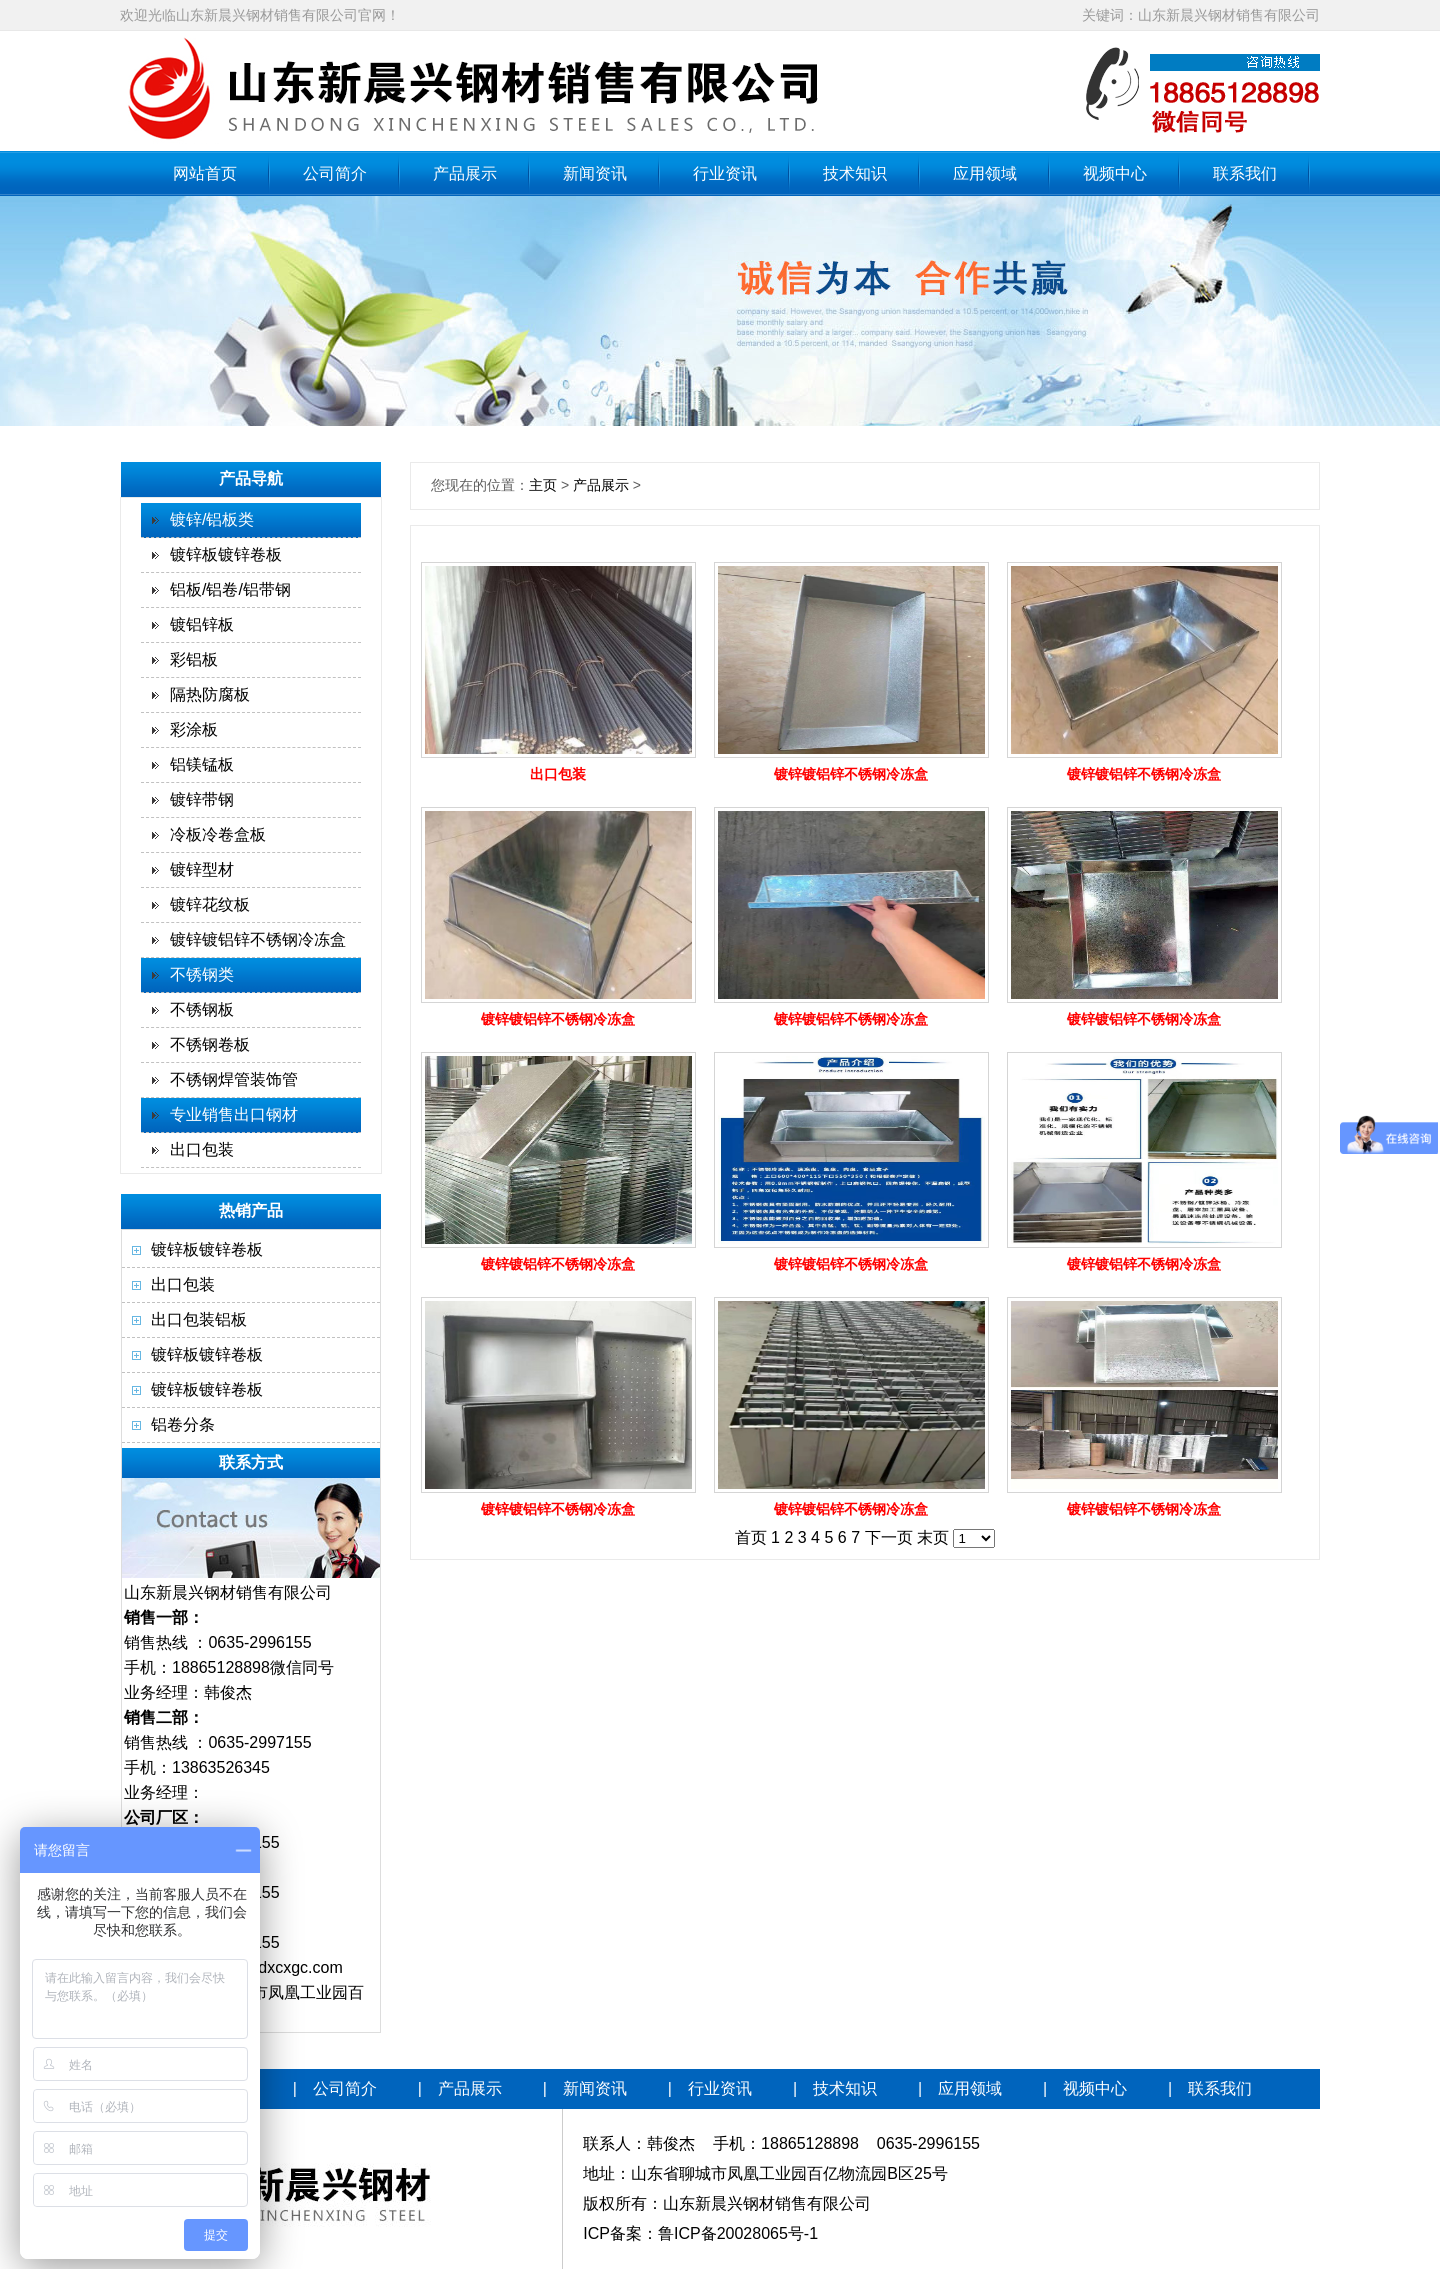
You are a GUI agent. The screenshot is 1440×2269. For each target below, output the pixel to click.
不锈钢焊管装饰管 (234, 1079)
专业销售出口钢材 (234, 1114)
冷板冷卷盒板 (218, 834)
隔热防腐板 (210, 694)
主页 (543, 485)
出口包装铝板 (199, 1319)
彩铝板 (194, 659)
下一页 (889, 1537)
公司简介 (335, 173)
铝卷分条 (183, 1424)
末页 (933, 1537)
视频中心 (1115, 173)
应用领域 (985, 173)
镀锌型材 (202, 869)
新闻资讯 (595, 173)
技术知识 (855, 173)
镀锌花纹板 (210, 904)
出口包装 (202, 1149)
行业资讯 (725, 173)
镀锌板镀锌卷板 (226, 554)
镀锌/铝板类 (212, 519)
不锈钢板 (202, 1009)
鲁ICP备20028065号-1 (738, 2233)
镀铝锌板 (202, 624)
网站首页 (205, 173)
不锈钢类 (202, 974)
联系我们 (1245, 173)
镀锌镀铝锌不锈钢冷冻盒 (258, 939)
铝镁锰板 (202, 764)
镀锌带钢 (202, 799)
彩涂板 (194, 729)
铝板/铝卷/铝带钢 (230, 589)
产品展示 (465, 173)
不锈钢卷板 (210, 1044)
